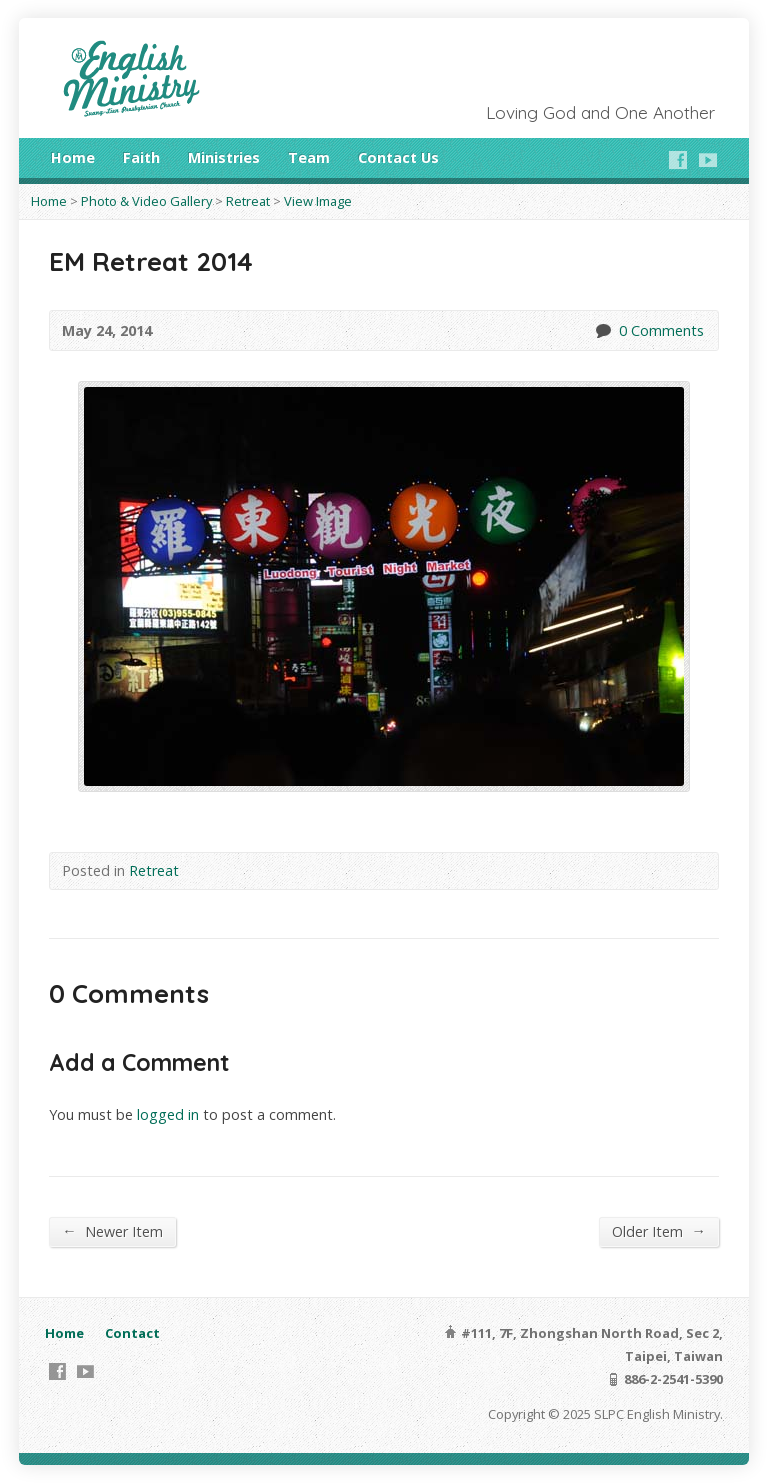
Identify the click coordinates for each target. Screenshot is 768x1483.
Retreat (248, 201)
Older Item (658, 1231)
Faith (141, 157)
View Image (318, 201)
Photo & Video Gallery (146, 201)
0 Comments (602, 330)
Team (309, 157)
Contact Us (398, 157)
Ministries (224, 157)
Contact (132, 1333)
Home (73, 157)
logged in (168, 1114)
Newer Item (112, 1231)
